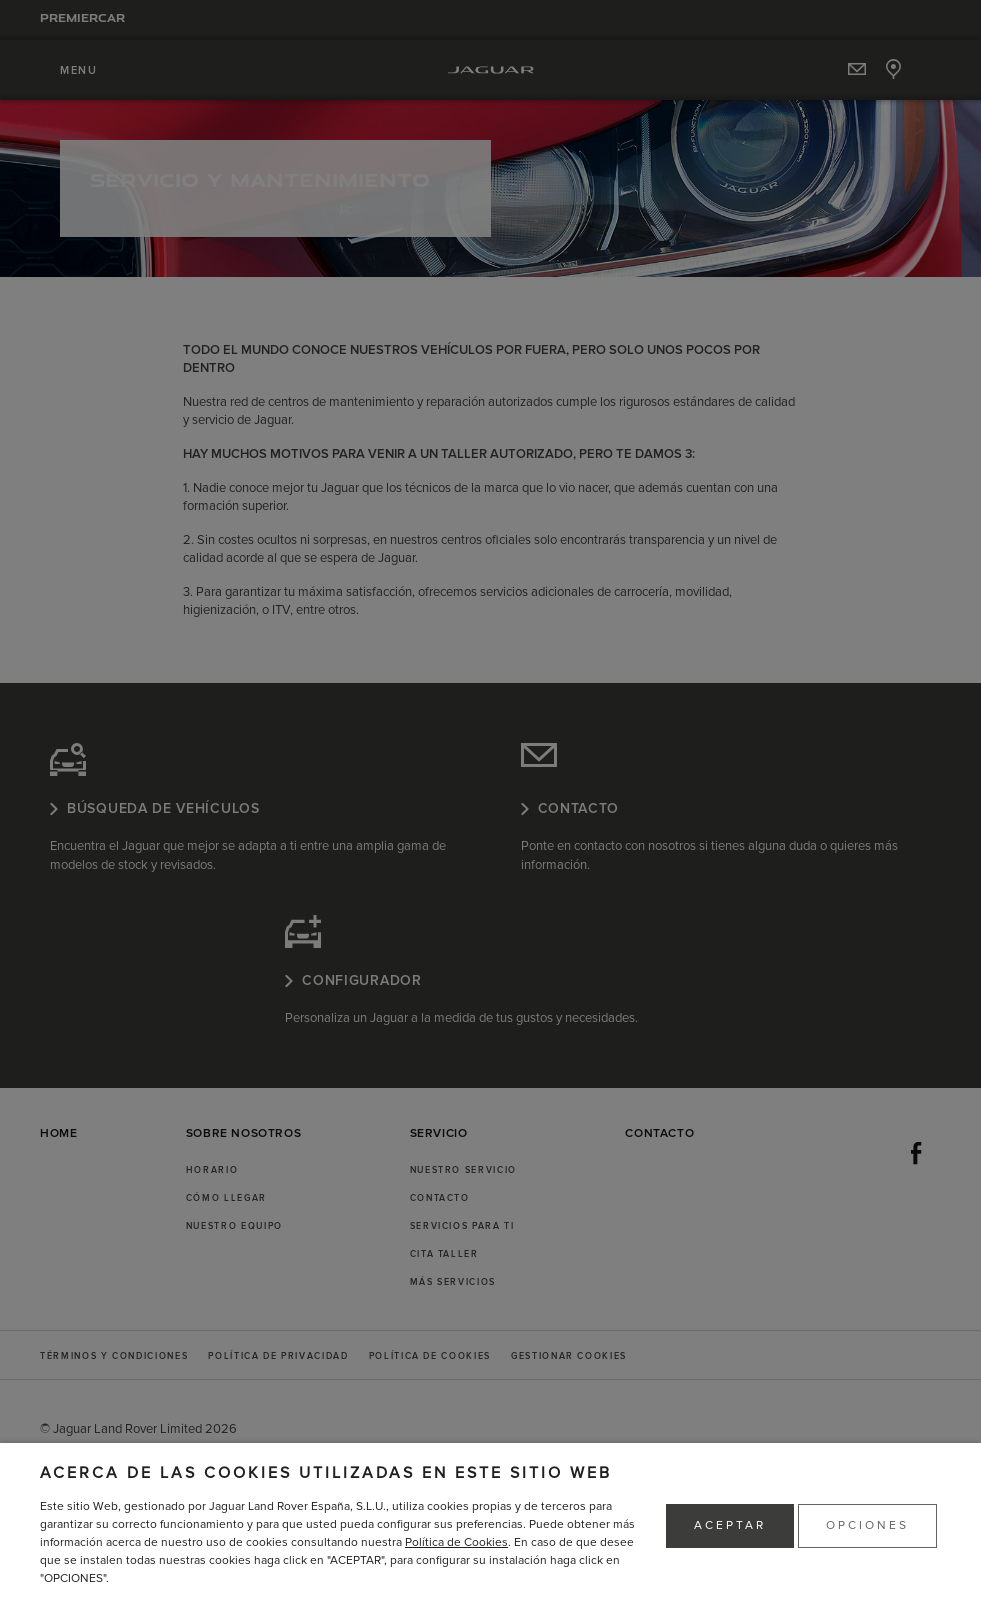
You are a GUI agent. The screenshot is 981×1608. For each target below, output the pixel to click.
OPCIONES (867, 1525)
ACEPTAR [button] (730, 1525)
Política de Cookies (456, 1542)
